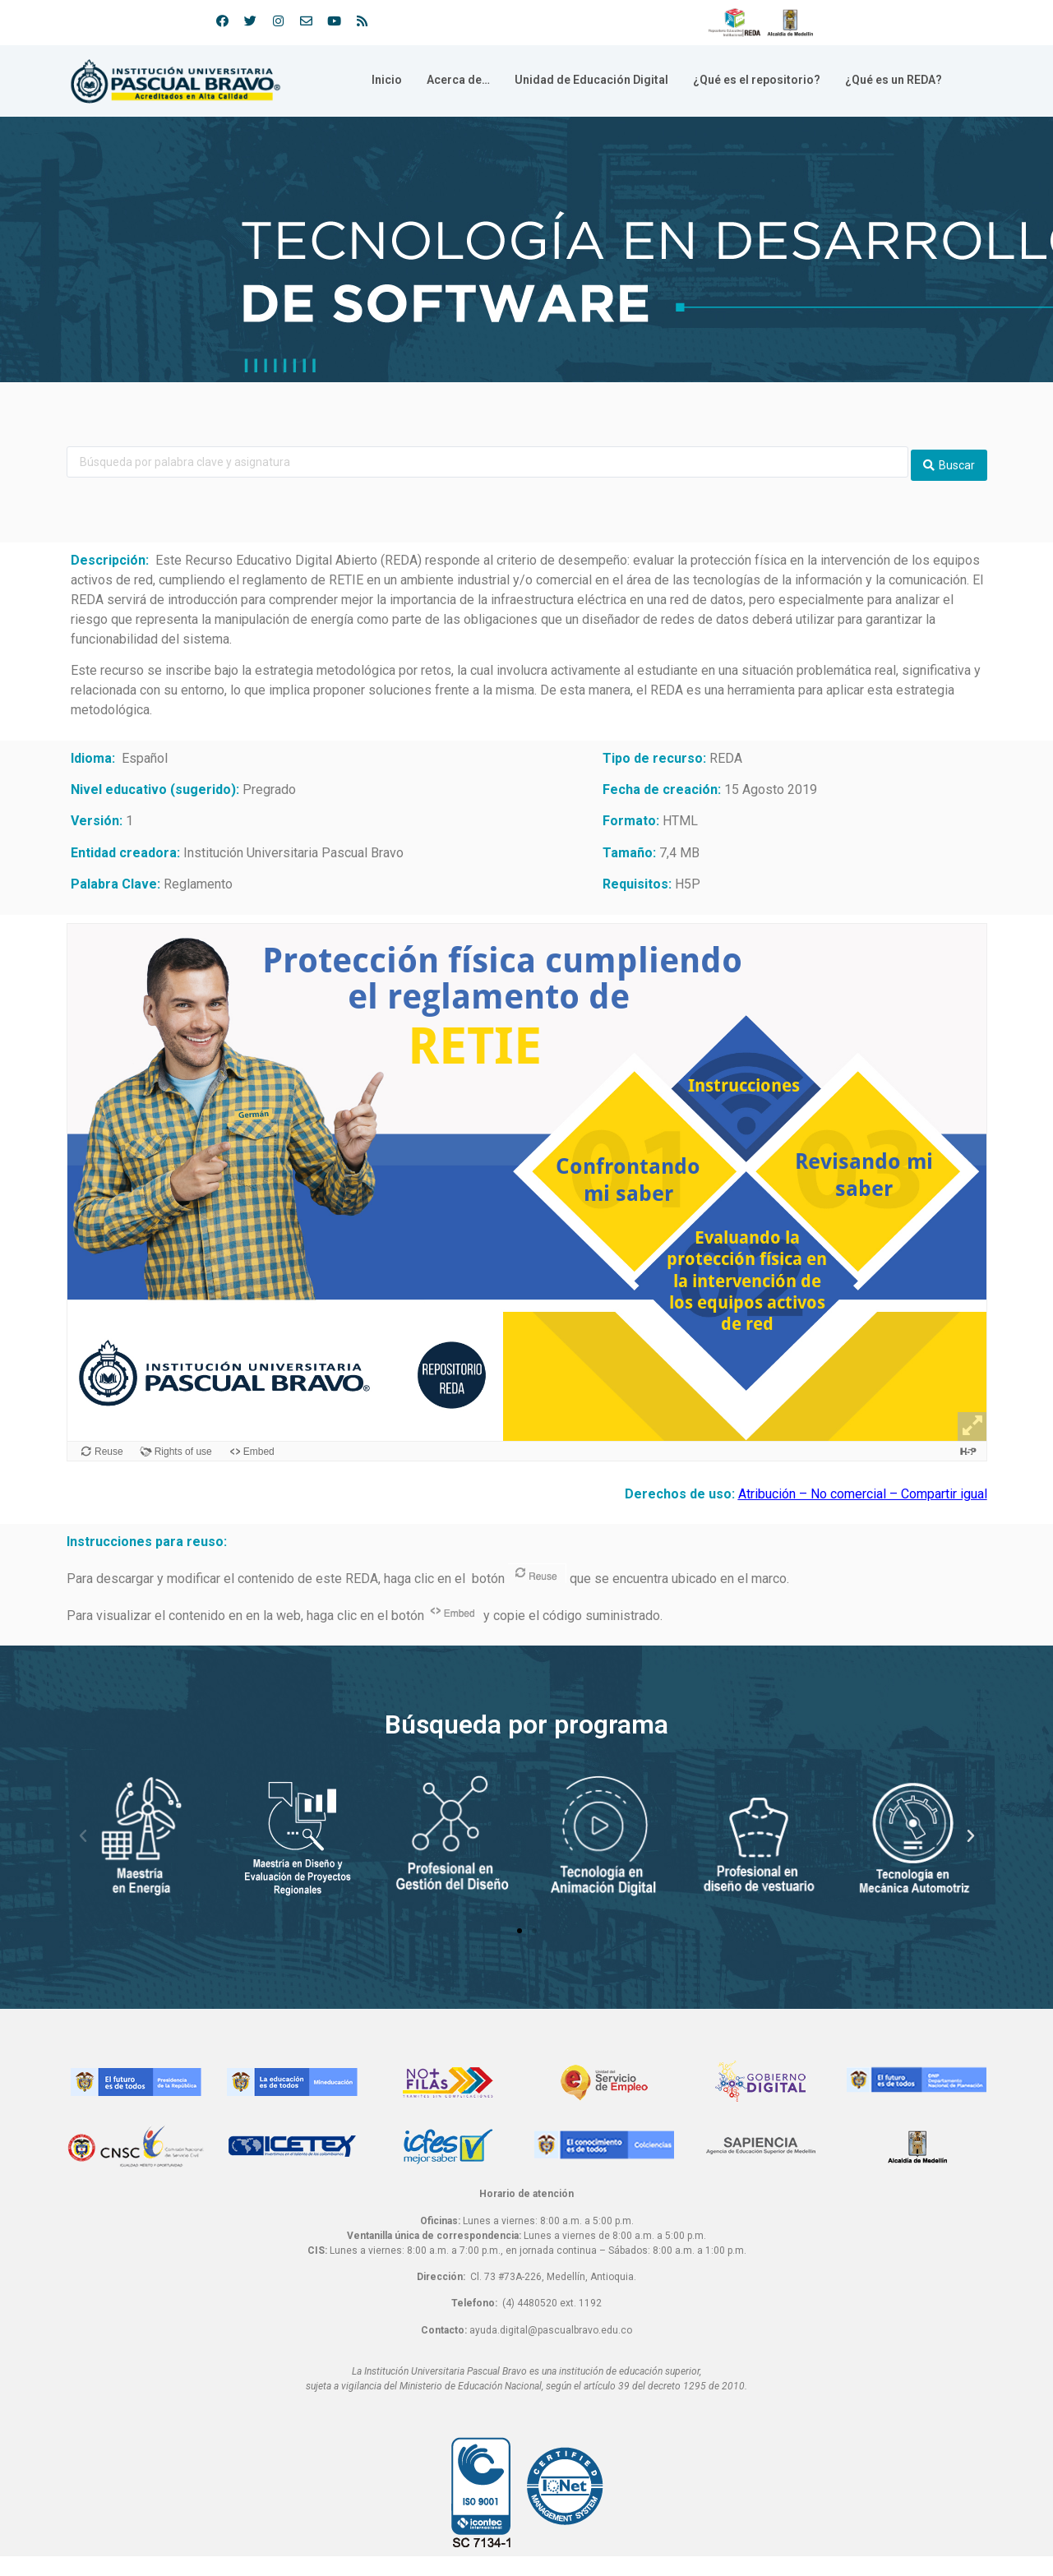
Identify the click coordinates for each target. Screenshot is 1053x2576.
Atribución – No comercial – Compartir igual (862, 1488)
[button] (519, 1925)
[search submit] (949, 459)
